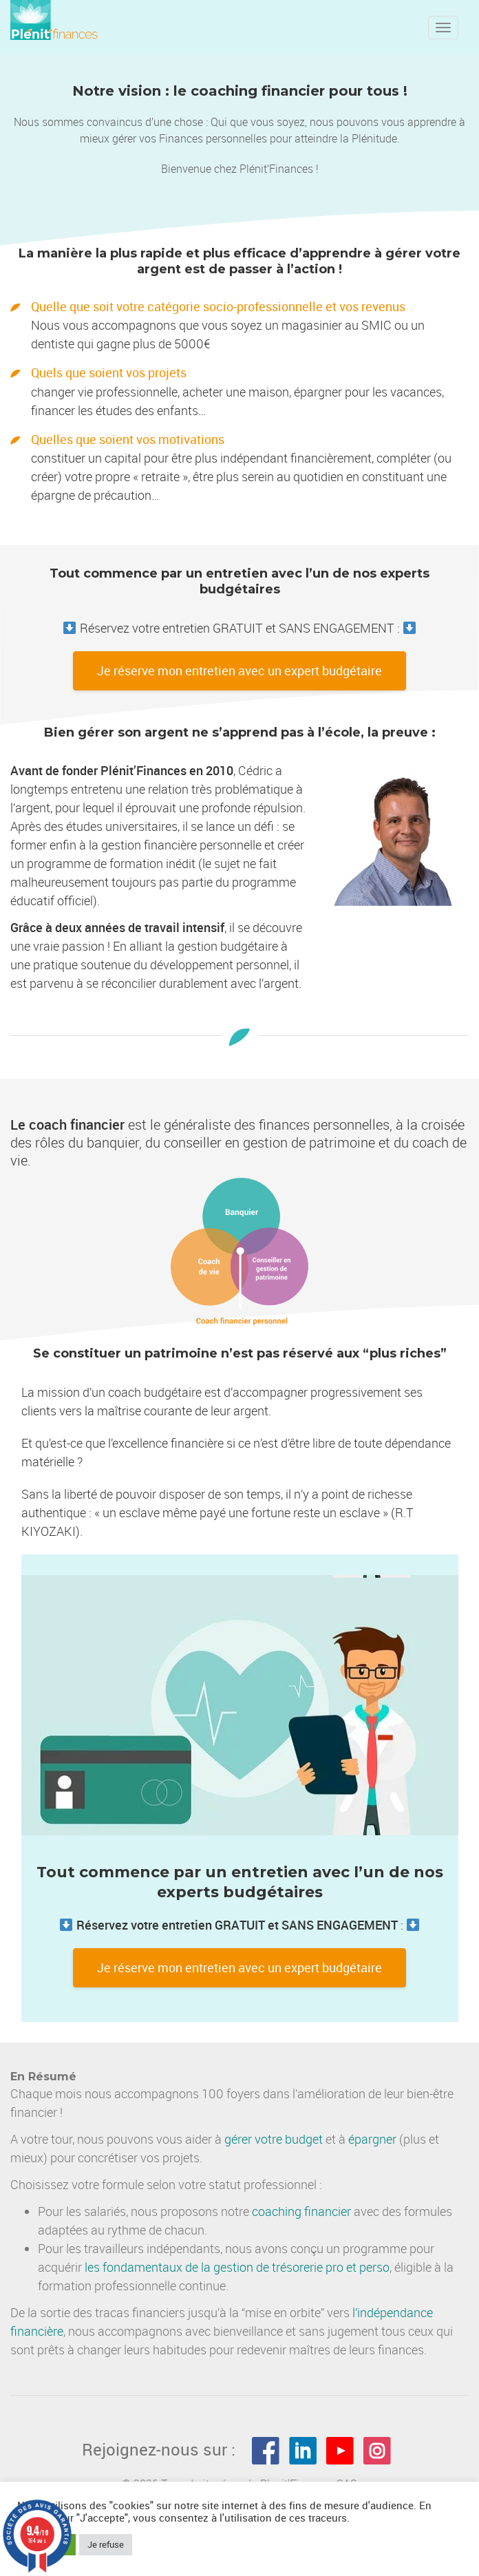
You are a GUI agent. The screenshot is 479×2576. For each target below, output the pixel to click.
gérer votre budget (273, 2139)
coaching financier (301, 2211)
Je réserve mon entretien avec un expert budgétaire (239, 670)
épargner (372, 2139)
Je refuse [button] (105, 2544)
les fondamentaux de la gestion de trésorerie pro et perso (237, 2267)
